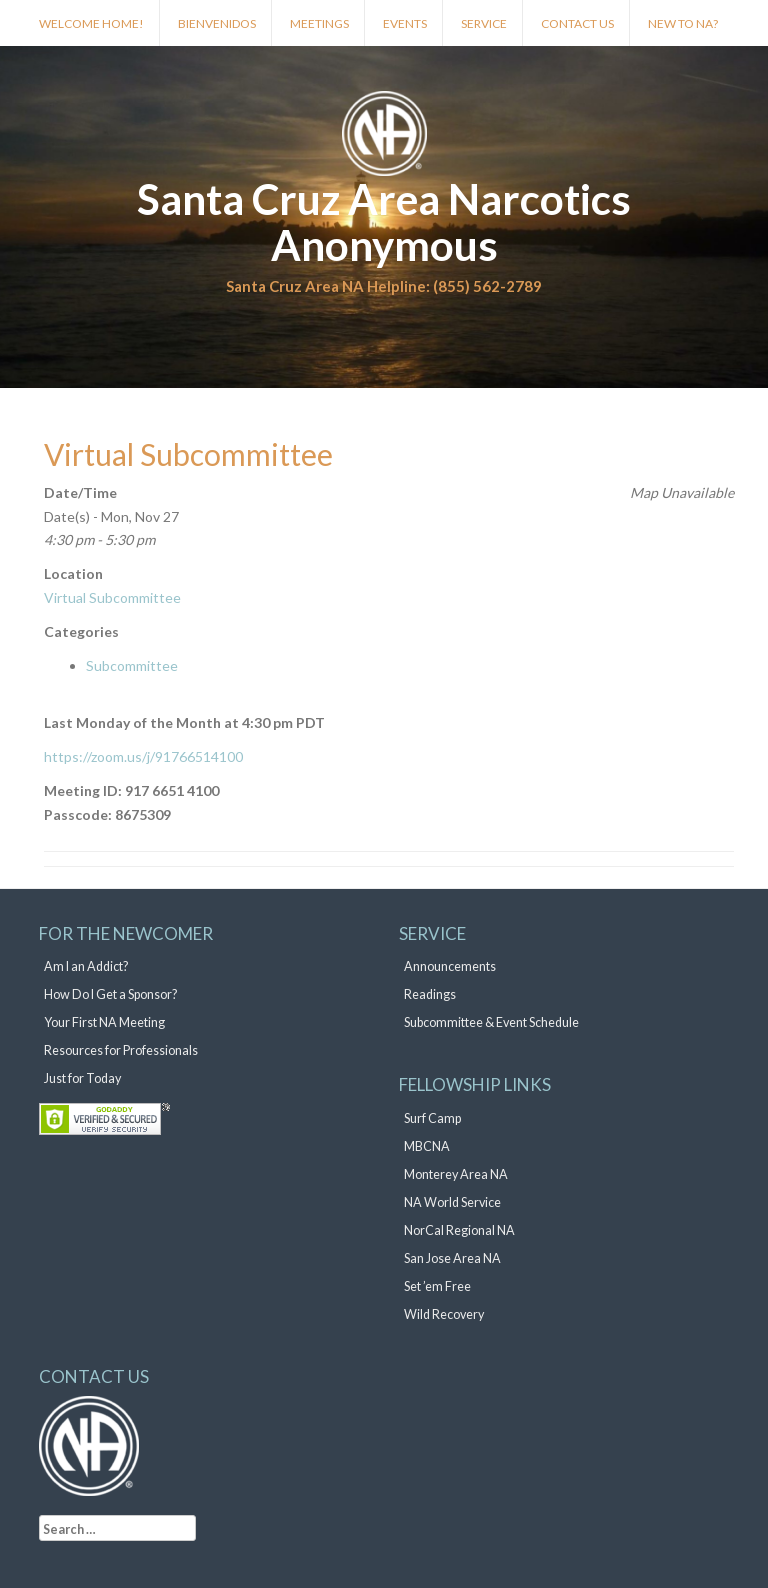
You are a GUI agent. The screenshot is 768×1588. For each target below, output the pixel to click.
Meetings (319, 23)
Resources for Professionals (121, 1050)
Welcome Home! (91, 23)
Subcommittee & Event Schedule (491, 1022)
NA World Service (452, 1202)
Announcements (450, 966)
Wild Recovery (444, 1314)
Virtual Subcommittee (112, 597)
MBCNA (427, 1146)
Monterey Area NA (456, 1174)
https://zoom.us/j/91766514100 (143, 756)
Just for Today (82, 1078)
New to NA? (683, 23)
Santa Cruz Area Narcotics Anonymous (384, 222)
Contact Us (577, 23)
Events (405, 23)
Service (484, 23)
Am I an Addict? (86, 966)
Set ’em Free (437, 1286)
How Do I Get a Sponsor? (110, 994)
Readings (430, 994)
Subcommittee (132, 665)
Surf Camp (432, 1118)
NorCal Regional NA (459, 1230)
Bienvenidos (217, 23)
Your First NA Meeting (104, 1022)
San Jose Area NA (452, 1258)
